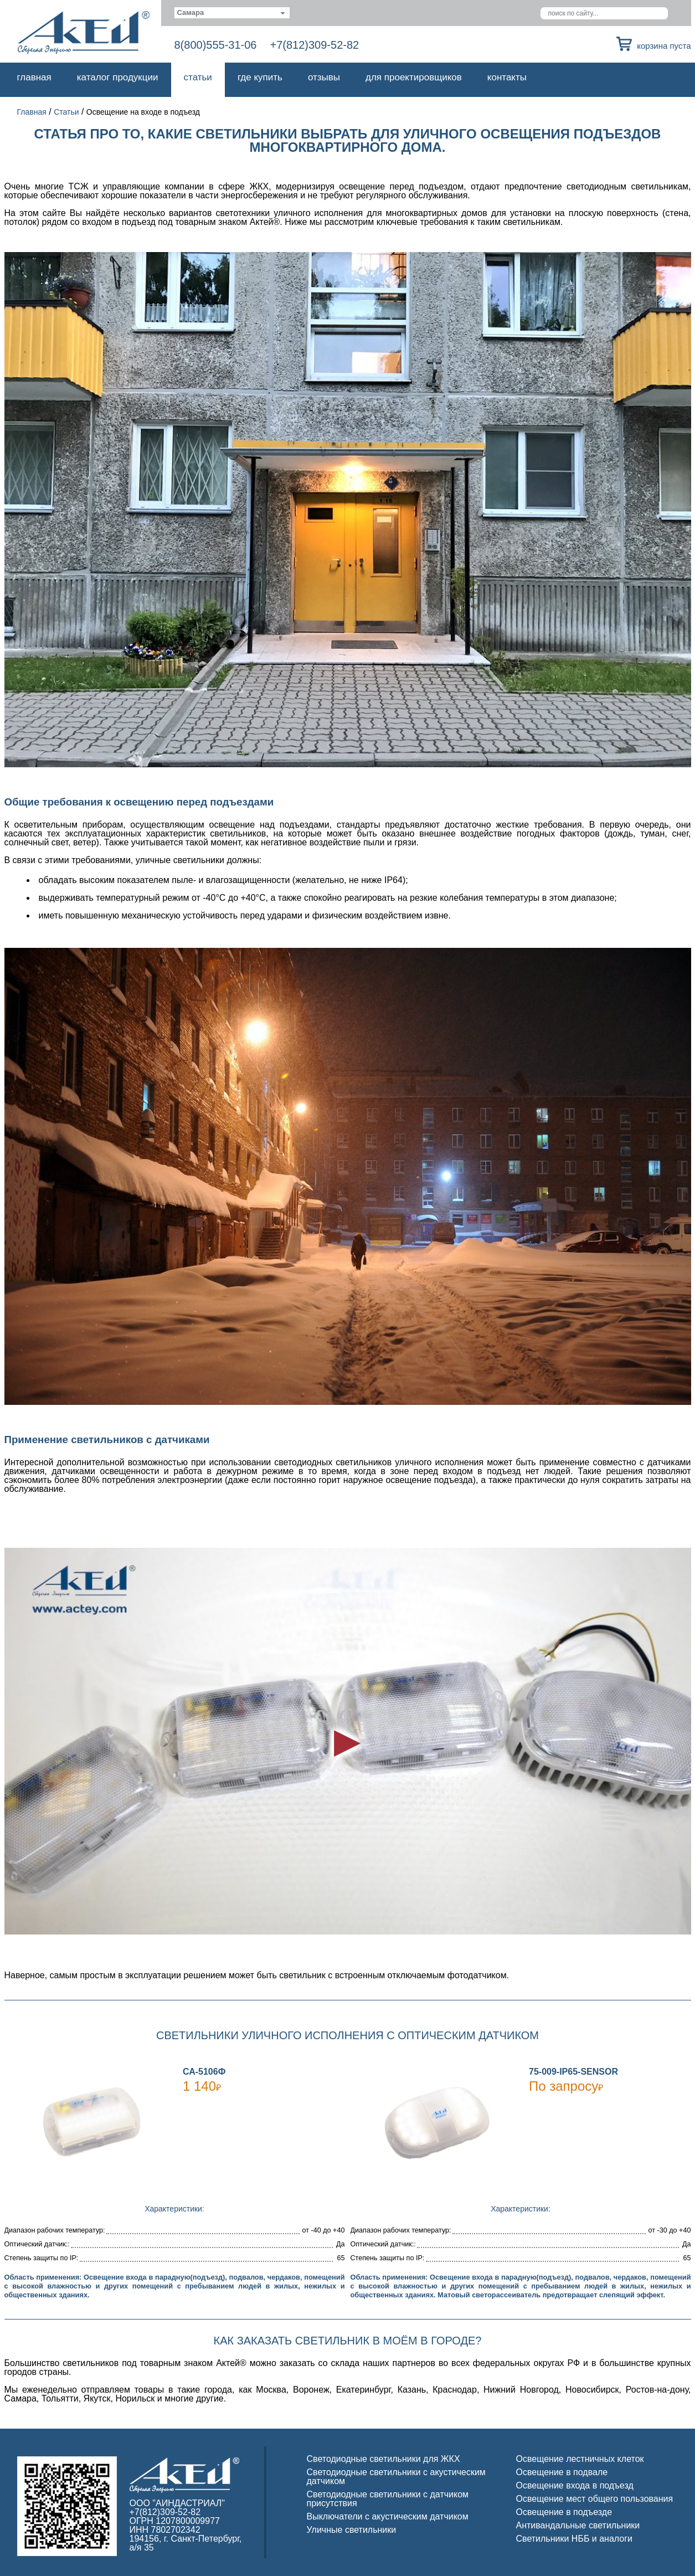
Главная (34, 77)
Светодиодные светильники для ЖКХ (383, 2459)
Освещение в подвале (562, 2472)
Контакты (507, 77)
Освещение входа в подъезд (575, 2485)
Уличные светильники (352, 2529)
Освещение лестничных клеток (580, 2459)
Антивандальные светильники (578, 2525)
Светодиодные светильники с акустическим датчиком (396, 2476)
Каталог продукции (117, 77)
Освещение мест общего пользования (594, 2498)
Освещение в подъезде (564, 2512)
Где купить (260, 77)
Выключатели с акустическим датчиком (388, 2516)
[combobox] (232, 12)
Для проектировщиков (413, 77)
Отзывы (324, 77)
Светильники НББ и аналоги (574, 2538)
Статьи (198, 77)
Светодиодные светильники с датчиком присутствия (388, 2499)
